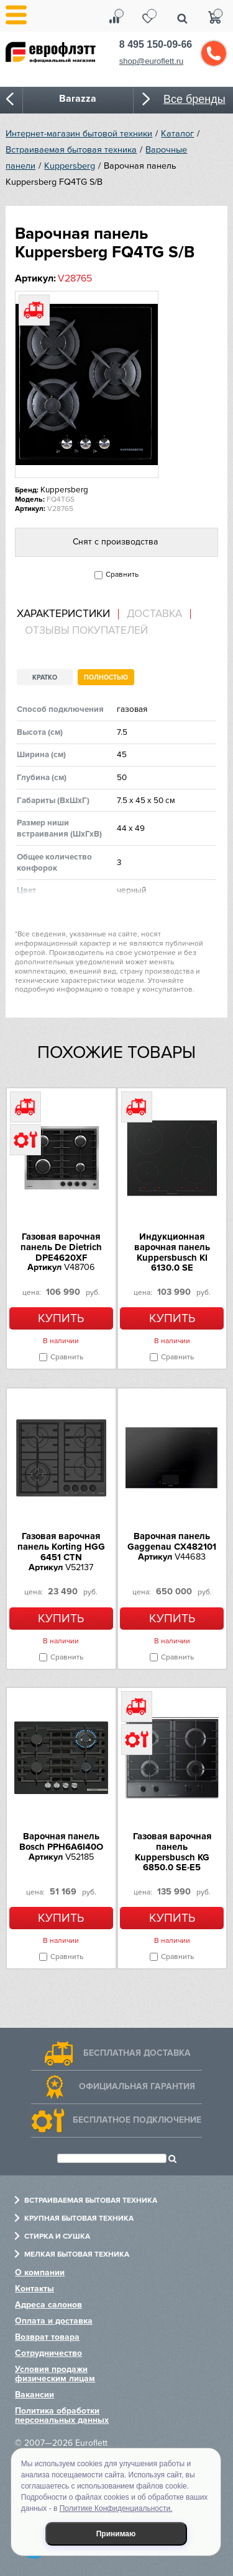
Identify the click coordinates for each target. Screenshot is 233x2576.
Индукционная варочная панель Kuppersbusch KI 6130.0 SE (172, 1252)
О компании (40, 2272)
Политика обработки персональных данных (62, 2415)
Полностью (106, 677)
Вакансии (34, 2394)
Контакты (34, 2288)
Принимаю (116, 2533)
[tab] (68, 614)
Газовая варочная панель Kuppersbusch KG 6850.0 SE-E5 (172, 1852)
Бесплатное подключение (137, 2120)
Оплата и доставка (54, 2321)
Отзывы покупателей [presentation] (86, 631)
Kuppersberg (69, 166)
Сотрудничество (48, 2353)
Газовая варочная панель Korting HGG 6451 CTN (61, 1546)
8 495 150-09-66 (155, 44)
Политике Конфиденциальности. (116, 2508)
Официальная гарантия (137, 2086)
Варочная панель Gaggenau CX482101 (171, 1541)
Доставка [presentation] (154, 614)
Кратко (44, 677)
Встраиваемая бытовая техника (71, 149)
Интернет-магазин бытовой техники (79, 133)
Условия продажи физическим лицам (55, 2374)
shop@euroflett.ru (151, 61)
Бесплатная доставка (137, 2053)
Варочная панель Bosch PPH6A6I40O (61, 1841)
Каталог (177, 133)
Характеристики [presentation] (63, 614)
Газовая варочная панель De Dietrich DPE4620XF (61, 1247)
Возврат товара (47, 2337)
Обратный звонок (213, 53)
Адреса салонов (48, 2304)
